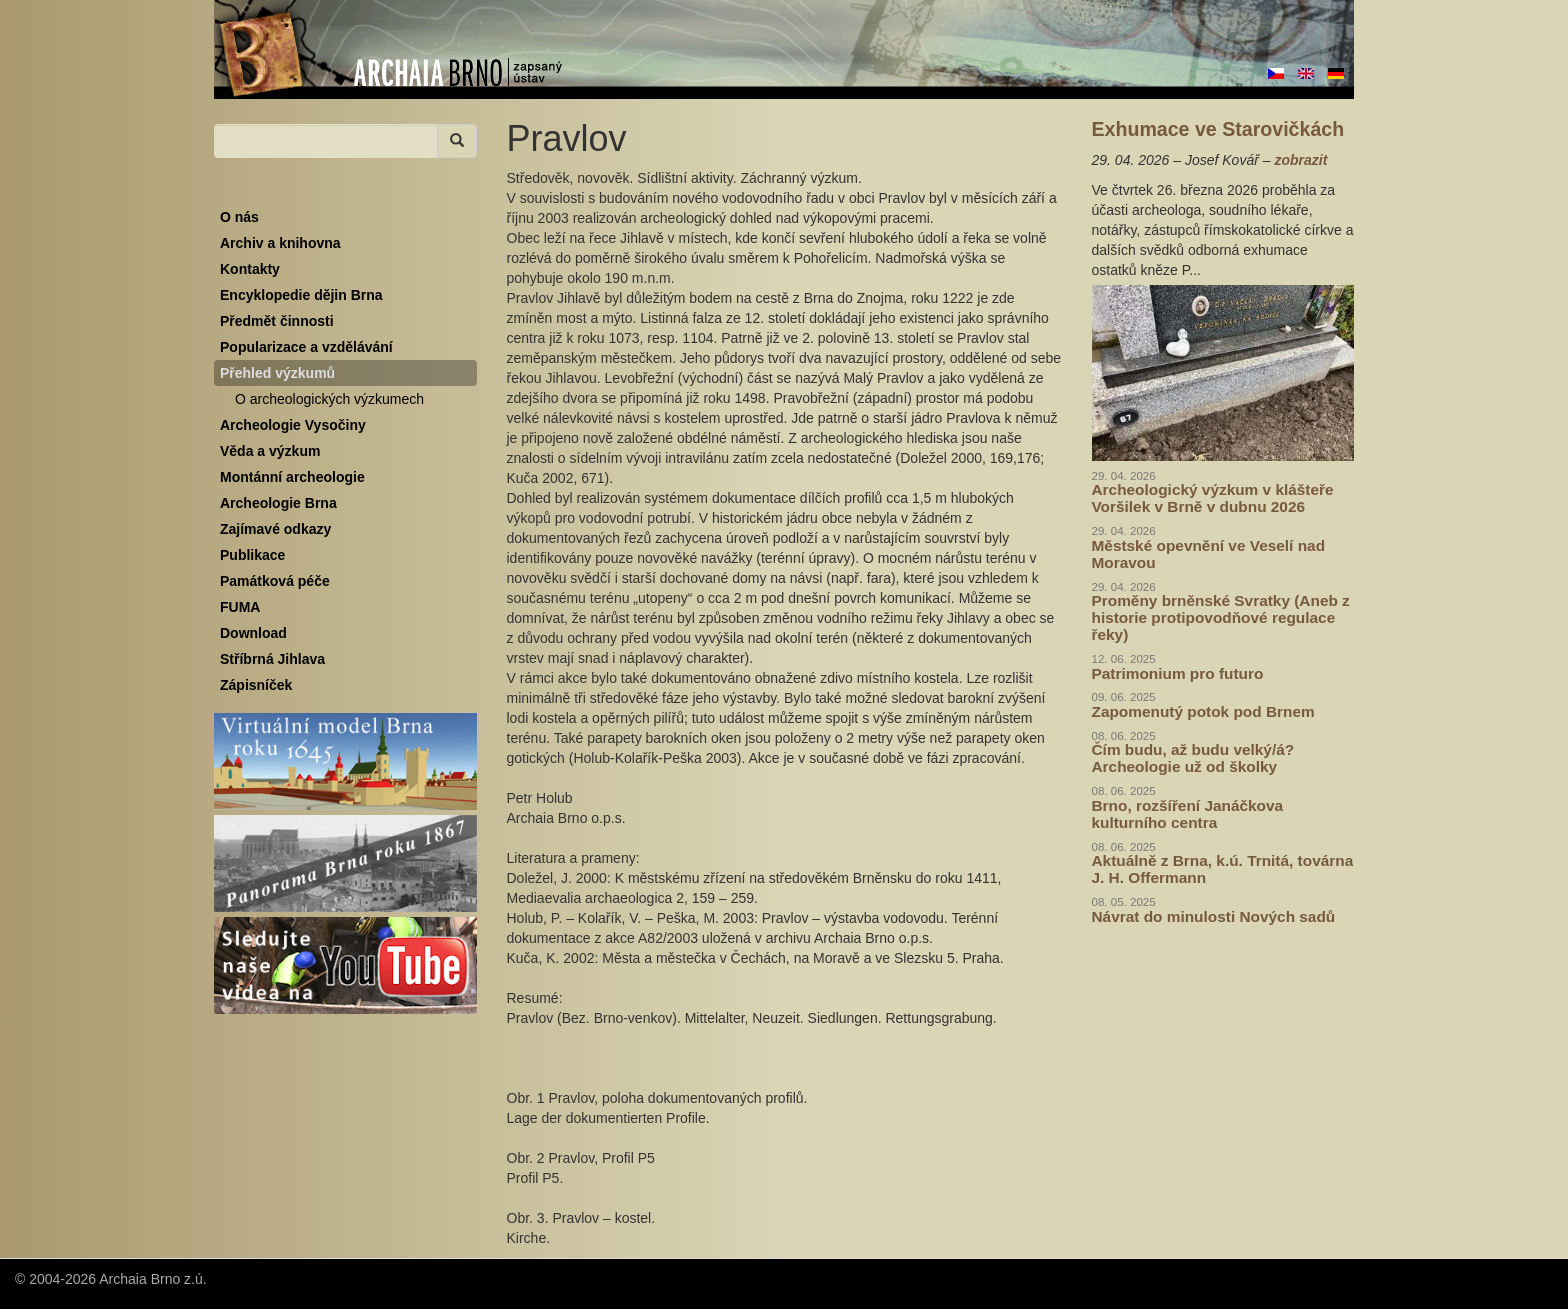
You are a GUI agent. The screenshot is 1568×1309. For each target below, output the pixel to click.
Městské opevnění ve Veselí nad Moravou (1209, 554)
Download (253, 633)
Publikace (252, 555)
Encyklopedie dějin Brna (301, 295)
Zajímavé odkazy (275, 529)
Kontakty (250, 269)
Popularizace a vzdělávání (306, 347)
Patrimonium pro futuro (1178, 673)
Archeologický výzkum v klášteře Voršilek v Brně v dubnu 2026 (1213, 498)
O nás (239, 217)
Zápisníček (256, 685)
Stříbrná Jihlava (272, 659)
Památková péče (275, 581)
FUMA (240, 607)
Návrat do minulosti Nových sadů (1214, 916)
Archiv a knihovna (280, 243)
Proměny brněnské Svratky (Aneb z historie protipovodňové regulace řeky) (1221, 617)
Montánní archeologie (292, 477)
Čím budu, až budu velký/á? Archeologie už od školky (1193, 758)
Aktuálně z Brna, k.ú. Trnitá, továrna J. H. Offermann (1223, 869)
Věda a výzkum (270, 451)
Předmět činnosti (277, 321)
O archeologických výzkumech (329, 399)
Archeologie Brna (278, 503)
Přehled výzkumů (277, 373)
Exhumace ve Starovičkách (1218, 129)
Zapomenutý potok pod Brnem (1203, 711)
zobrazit (1300, 160)
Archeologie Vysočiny (293, 425)
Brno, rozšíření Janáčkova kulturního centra (1188, 814)
